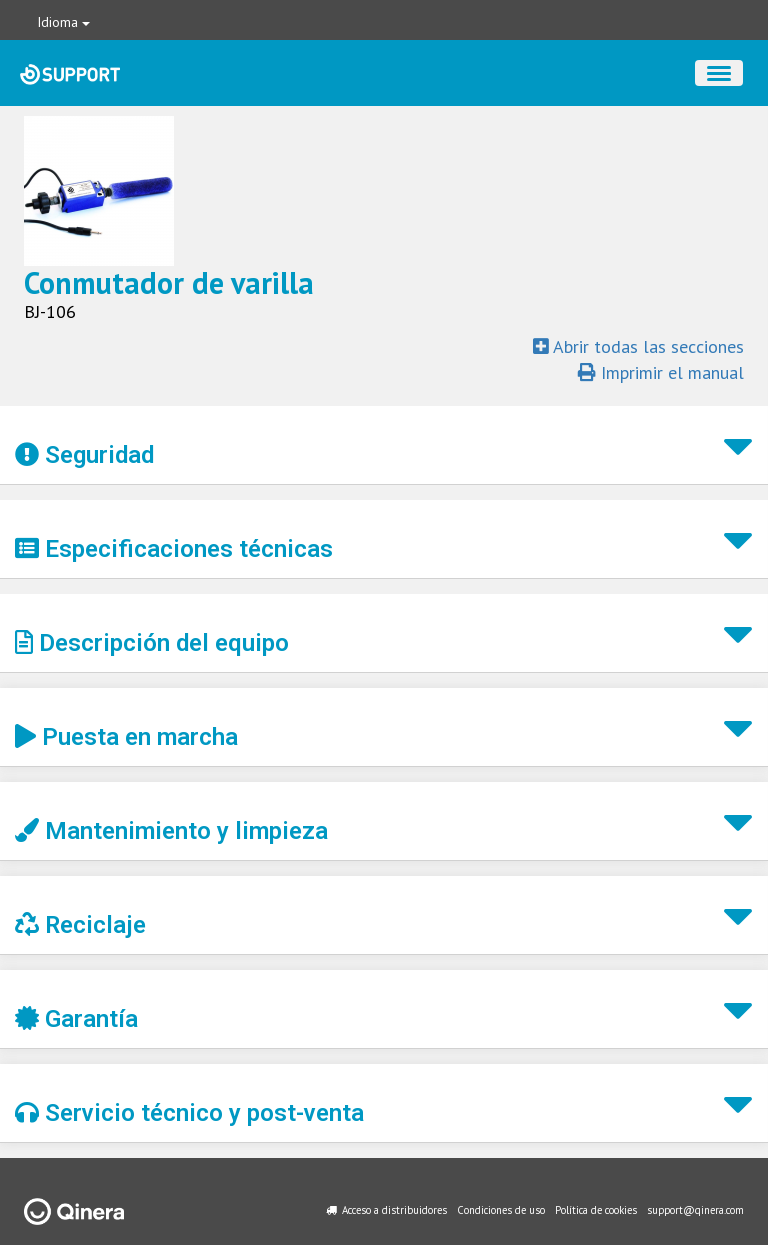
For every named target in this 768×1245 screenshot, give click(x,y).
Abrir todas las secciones (638, 346)
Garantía (76, 1019)
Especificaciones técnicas (174, 549)
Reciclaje (80, 925)
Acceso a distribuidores (394, 1210)
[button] (384, 445)
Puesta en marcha (126, 737)
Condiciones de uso (501, 1210)
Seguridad (84, 455)
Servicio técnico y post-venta (189, 1113)
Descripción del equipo (152, 643)
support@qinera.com (695, 1210)
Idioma (63, 22)
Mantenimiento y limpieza (171, 831)
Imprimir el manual (661, 372)
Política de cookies (596, 1210)
